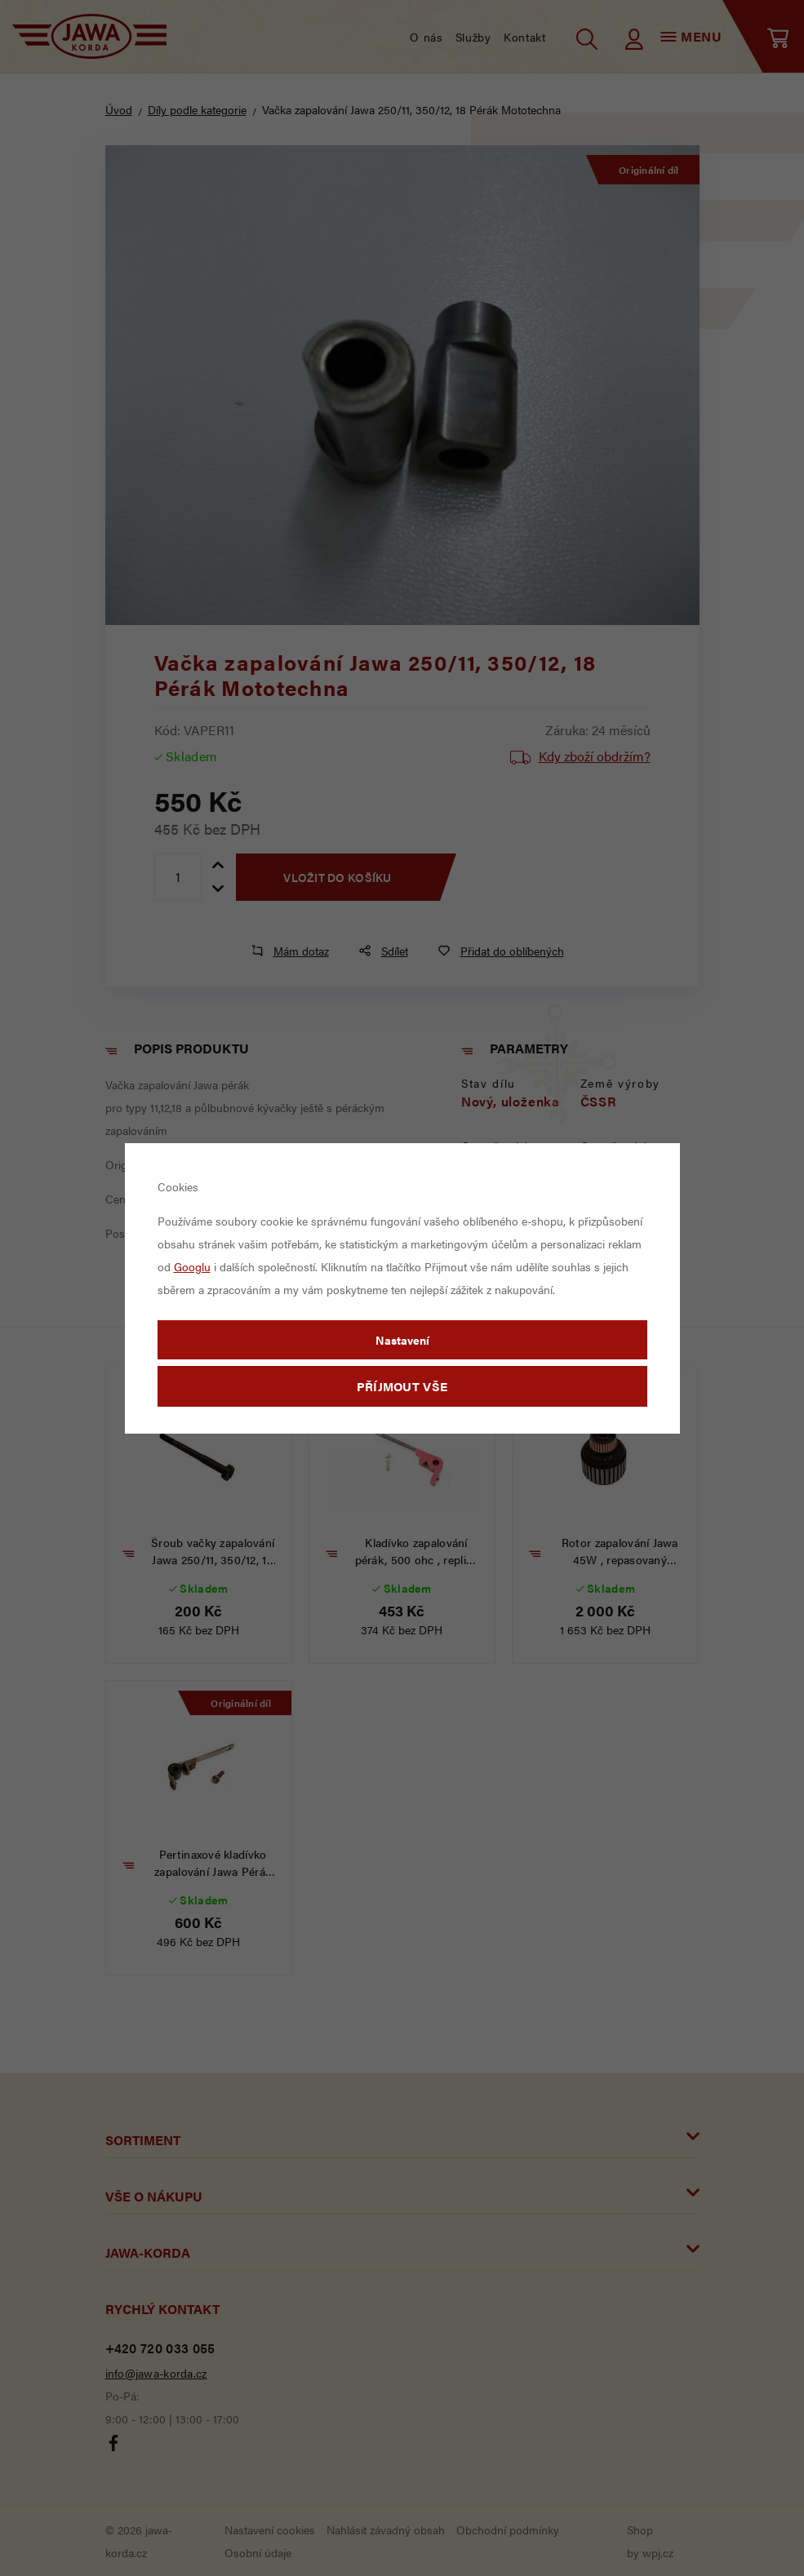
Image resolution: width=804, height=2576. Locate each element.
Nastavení (402, 1340)
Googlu (192, 1266)
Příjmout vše (402, 1385)
